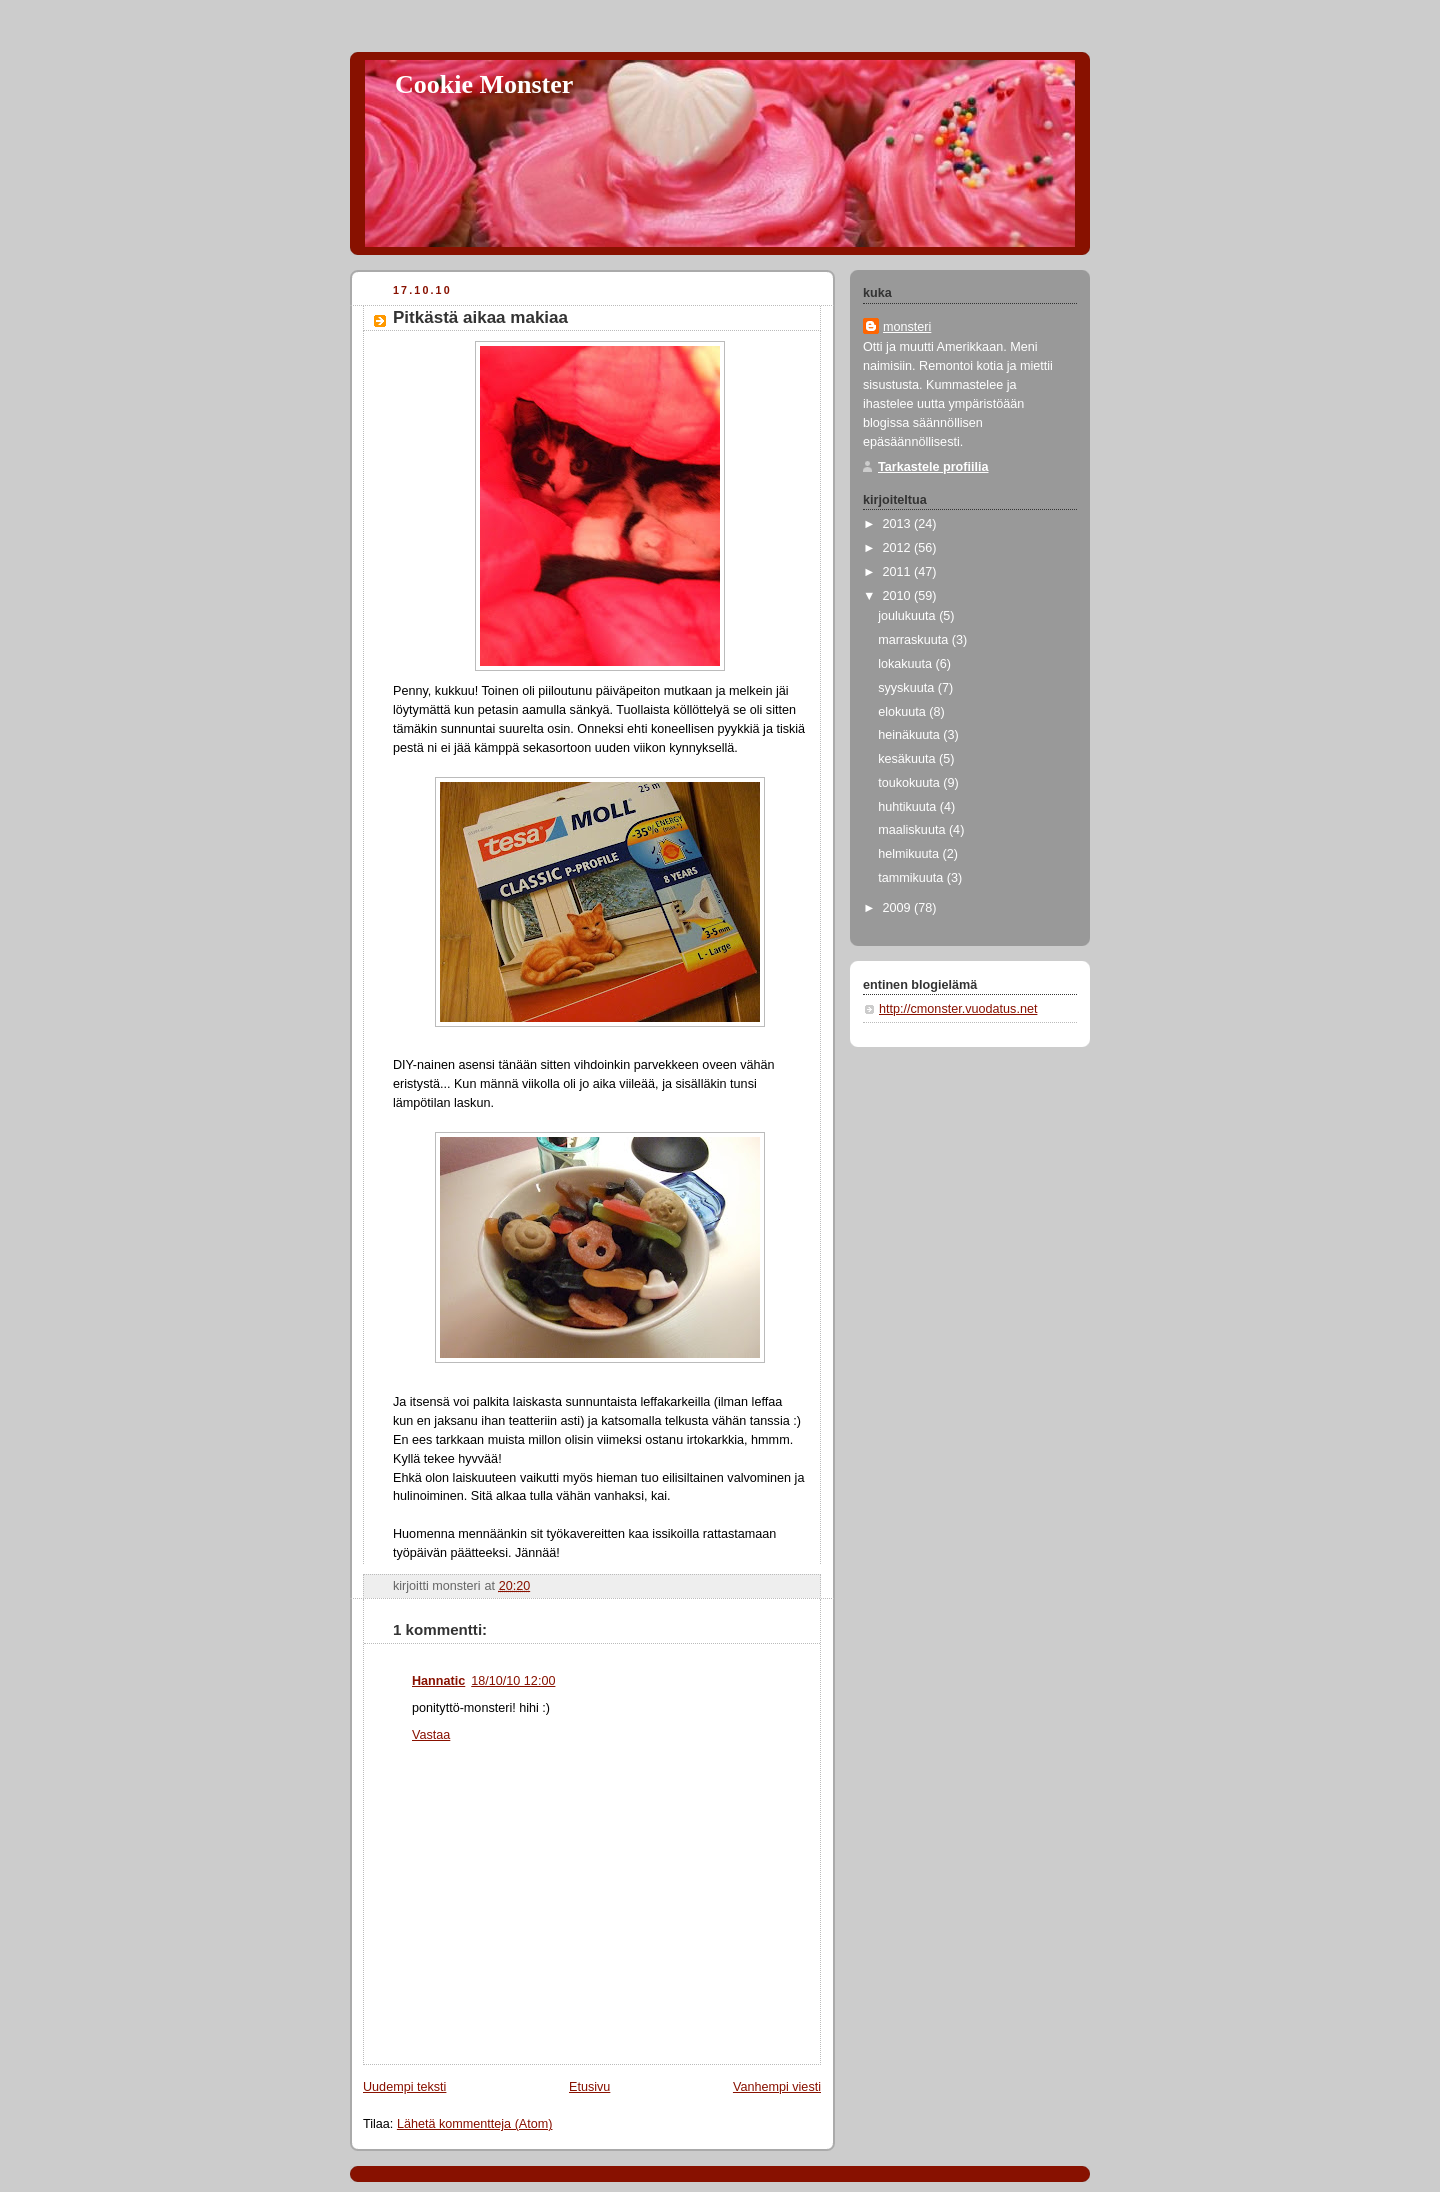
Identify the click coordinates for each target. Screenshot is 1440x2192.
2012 (899, 548)
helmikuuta (910, 854)
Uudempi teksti (404, 2087)
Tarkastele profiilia (933, 467)
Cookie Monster (484, 84)
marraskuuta (915, 640)
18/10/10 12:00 (513, 1681)
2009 (899, 908)
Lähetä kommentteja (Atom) (475, 2124)
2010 (899, 596)
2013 (899, 524)
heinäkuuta (910, 735)
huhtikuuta (909, 807)
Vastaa (431, 1735)
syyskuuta (908, 688)
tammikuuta (912, 878)
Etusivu (589, 2087)
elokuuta (903, 712)
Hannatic (438, 1681)
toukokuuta (910, 783)
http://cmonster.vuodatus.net (958, 1009)
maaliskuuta (913, 830)
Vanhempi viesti (777, 2087)
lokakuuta (906, 664)
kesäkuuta (908, 759)
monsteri (907, 327)
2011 (899, 572)
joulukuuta (908, 616)
